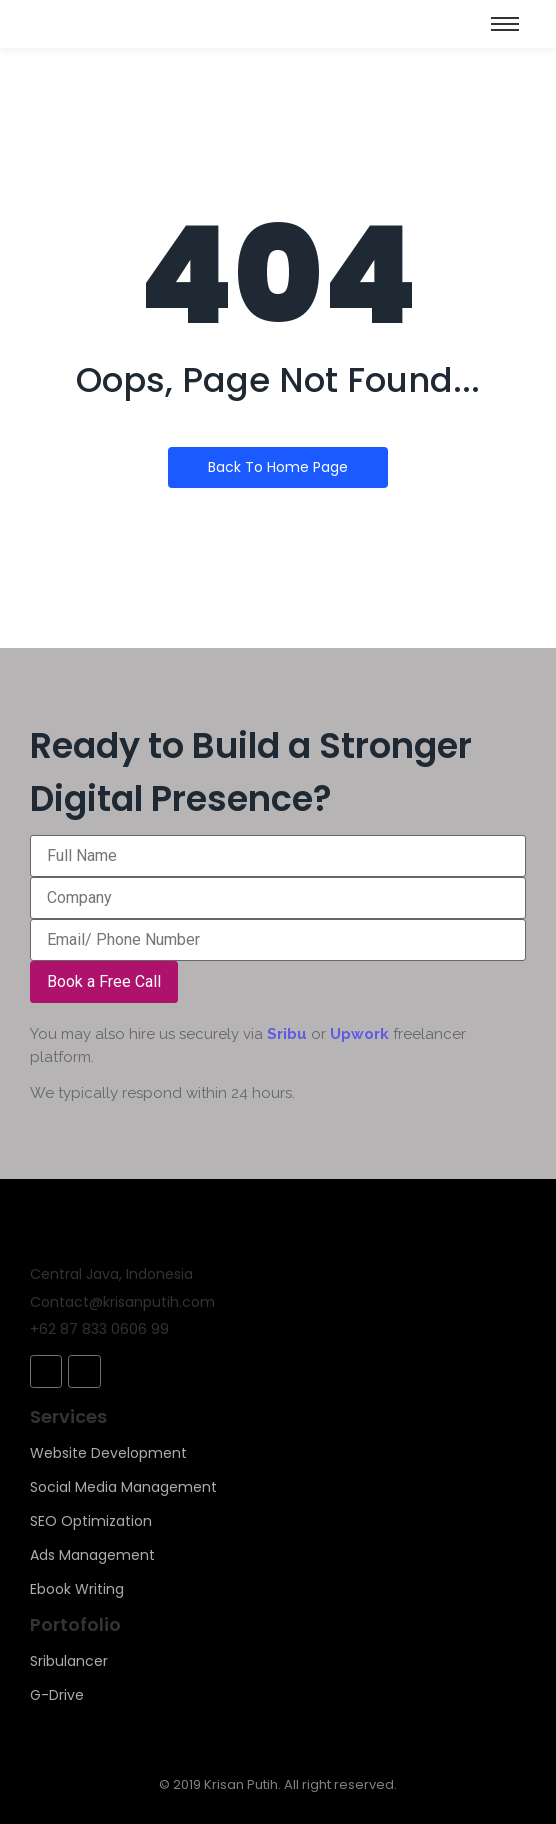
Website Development (108, 1453)
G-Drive (57, 1695)
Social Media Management (123, 1487)
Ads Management (92, 1555)
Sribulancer (69, 1661)
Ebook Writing (77, 1589)
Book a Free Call (104, 981)
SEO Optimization (91, 1521)
